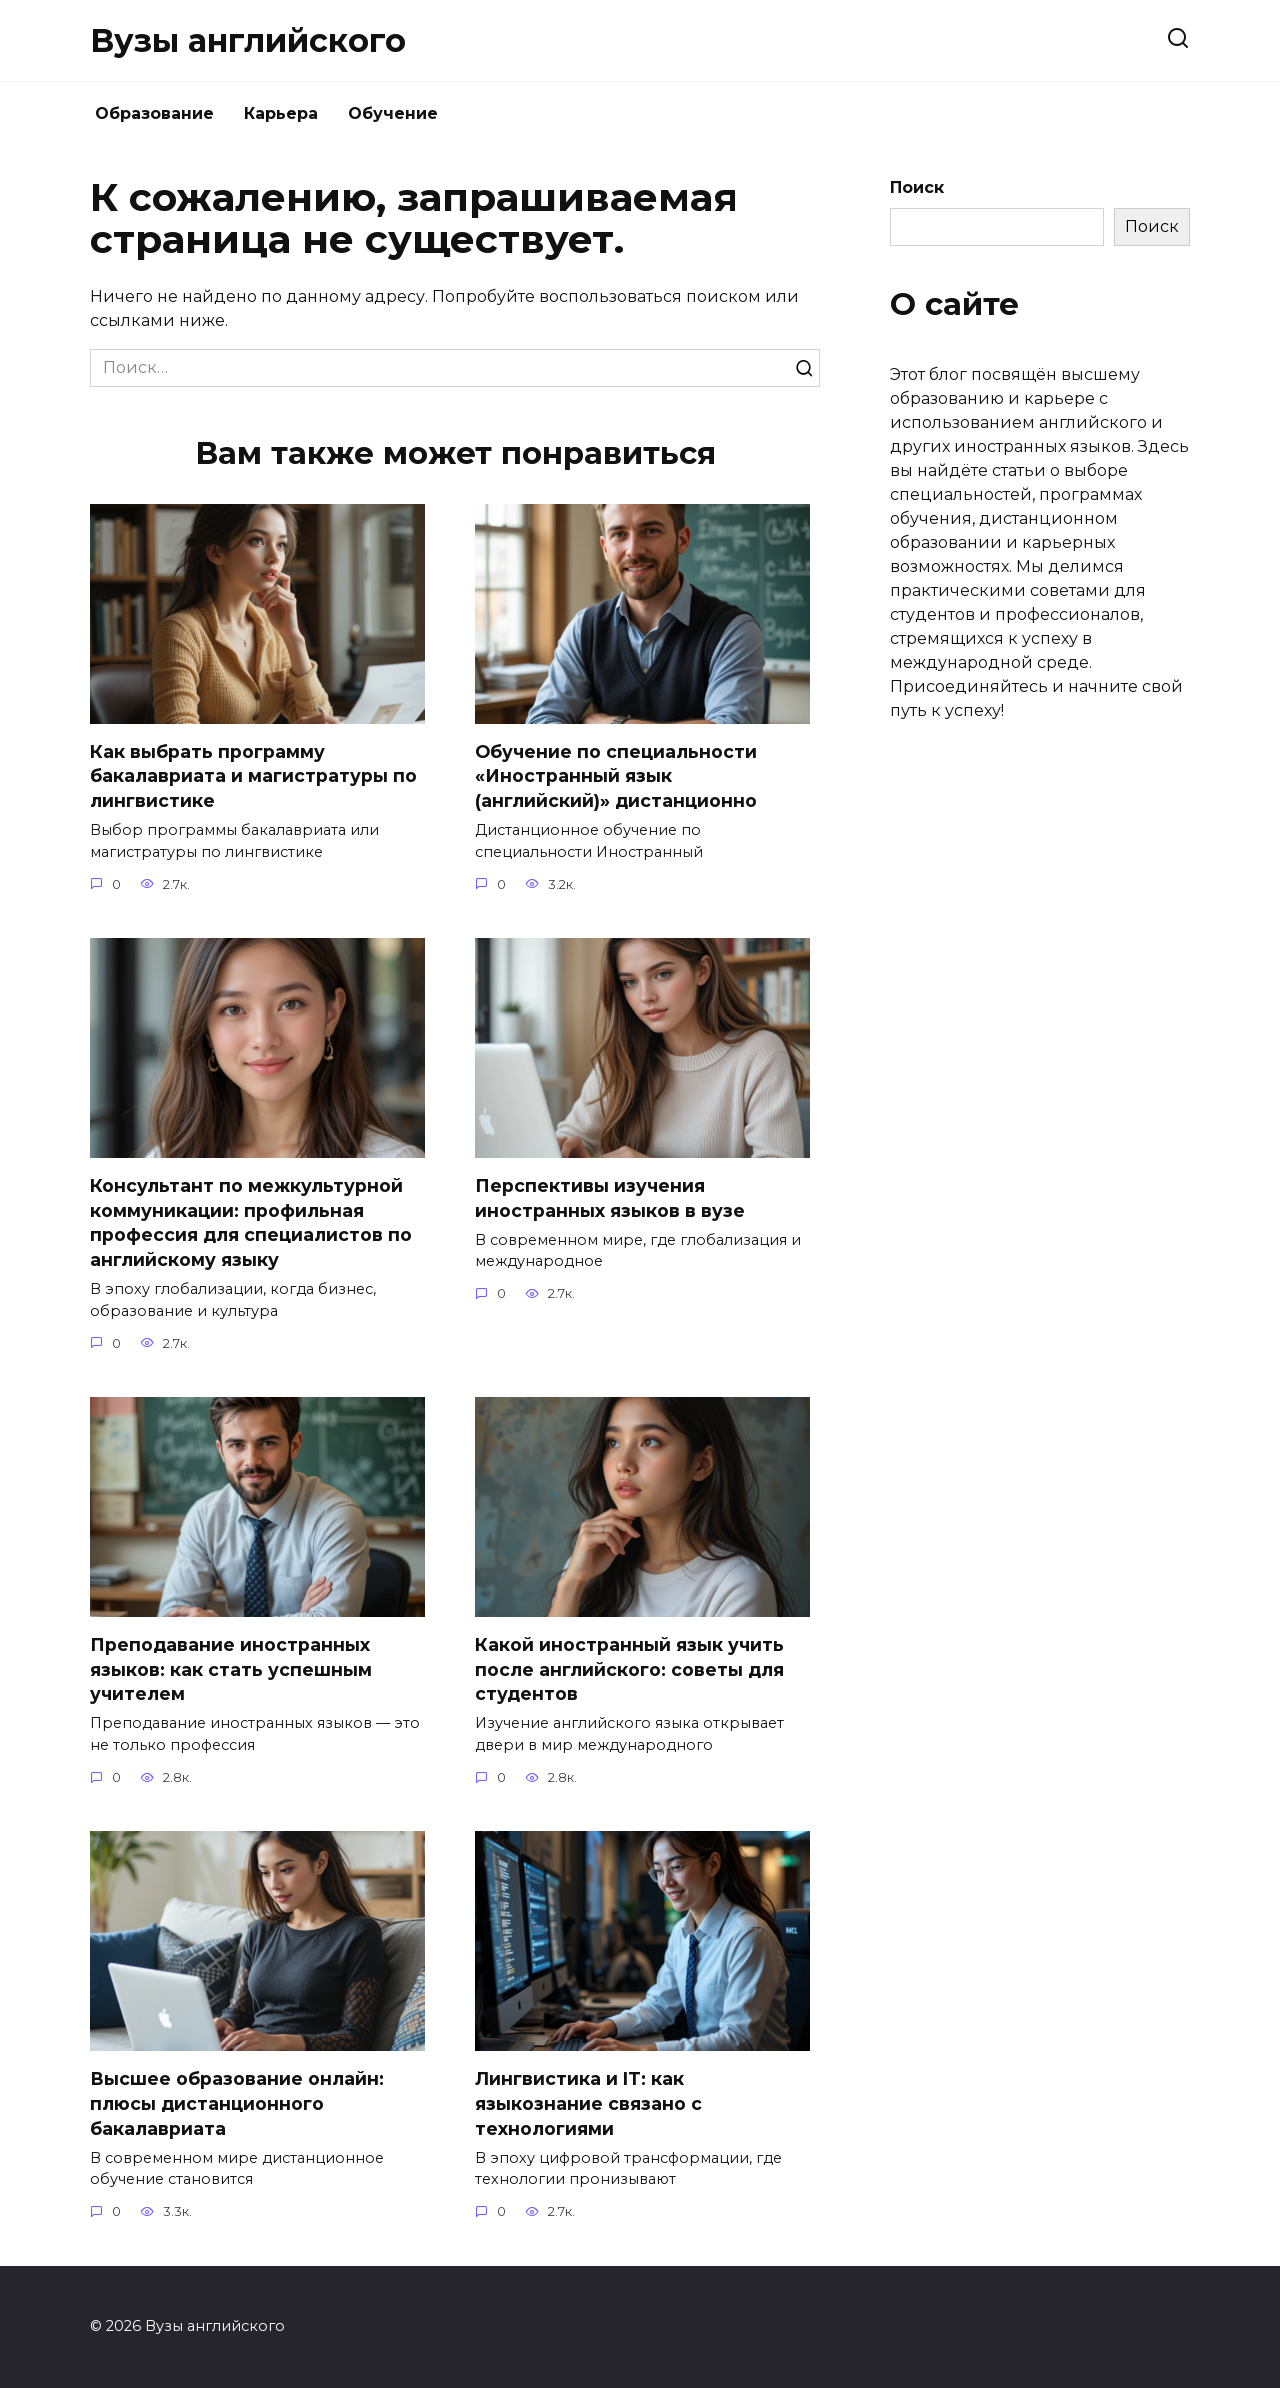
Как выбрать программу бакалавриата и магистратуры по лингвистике (253, 776)
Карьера (281, 113)
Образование (154, 113)
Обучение (393, 113)
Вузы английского (248, 40)
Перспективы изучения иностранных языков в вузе (610, 1198)
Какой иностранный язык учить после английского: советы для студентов (629, 1670)
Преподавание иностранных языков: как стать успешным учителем (231, 1670)
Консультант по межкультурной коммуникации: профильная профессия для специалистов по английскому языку (251, 1222)
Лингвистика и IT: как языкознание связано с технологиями (588, 2104)
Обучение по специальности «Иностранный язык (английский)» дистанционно (616, 776)
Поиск (917, 187)
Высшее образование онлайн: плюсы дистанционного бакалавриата (237, 2104)
